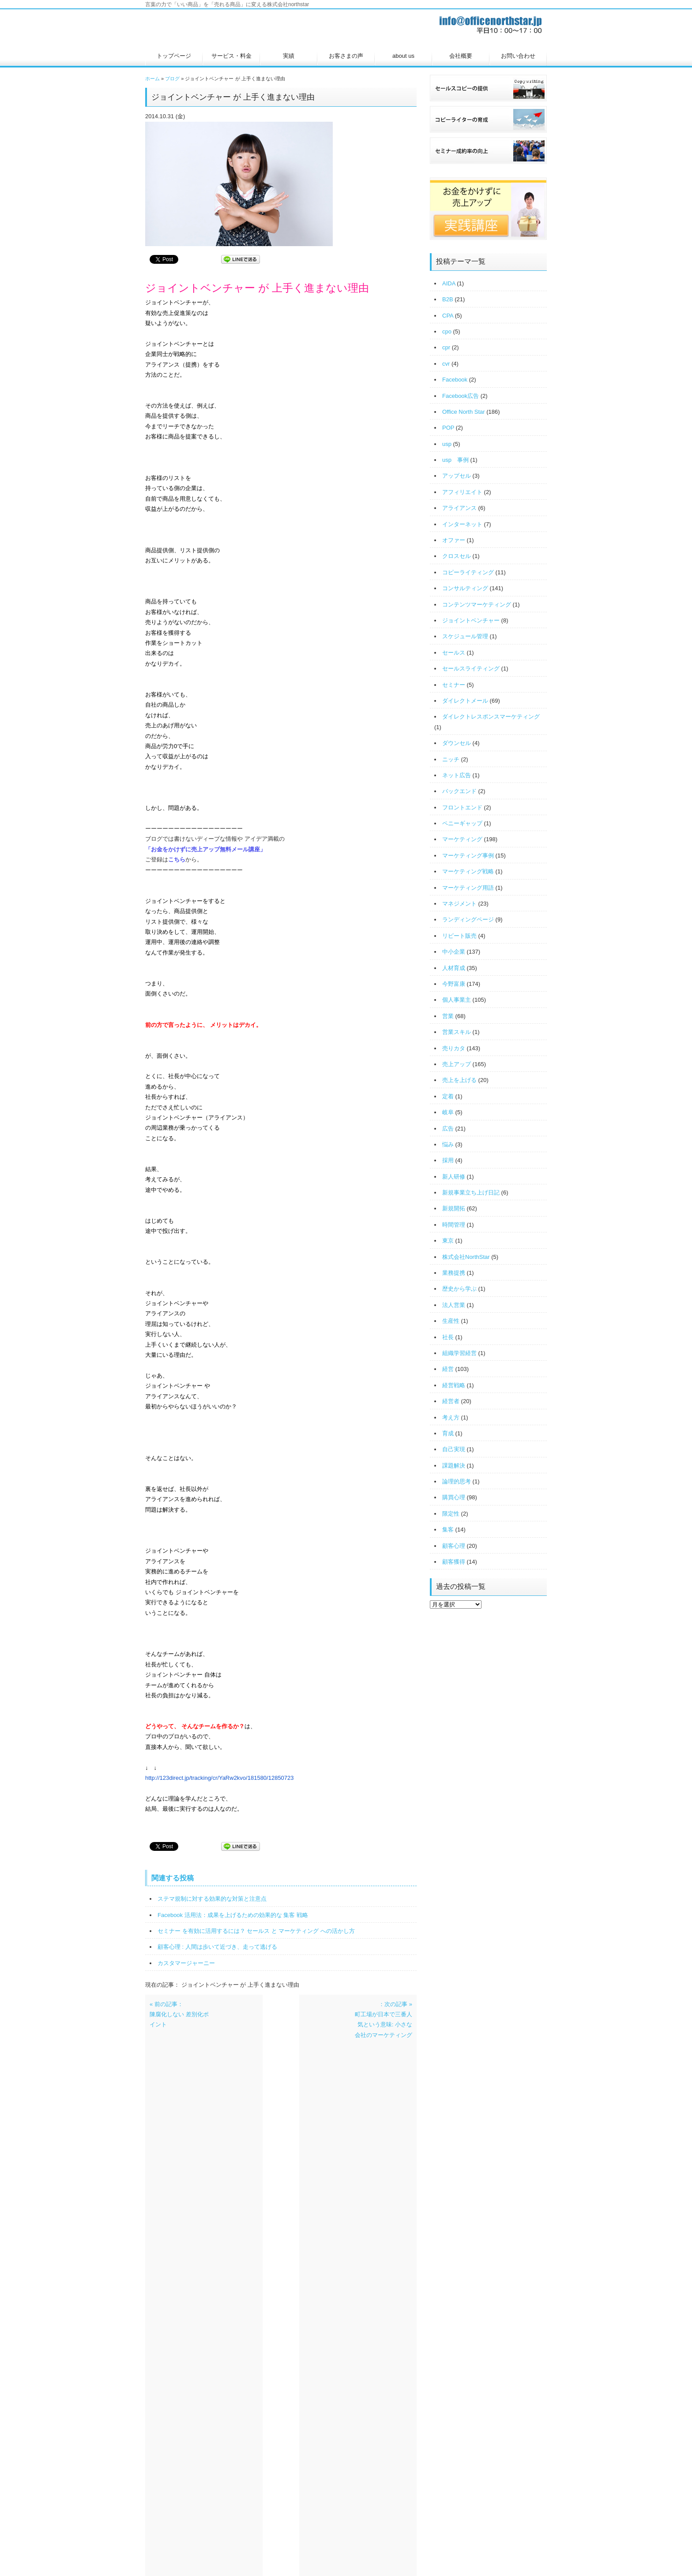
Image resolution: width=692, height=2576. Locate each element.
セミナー (453, 684)
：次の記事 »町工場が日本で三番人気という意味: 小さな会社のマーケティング (383, 2019)
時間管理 (453, 1224)
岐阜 (448, 1112)
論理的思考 (456, 1481)
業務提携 (453, 1272)
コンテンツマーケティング (476, 604)
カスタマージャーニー (186, 1963)
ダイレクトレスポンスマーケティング (491, 716)
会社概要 (460, 55)
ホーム (152, 78)
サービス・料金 (231, 55)
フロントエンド (462, 807)
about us (403, 55)
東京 (448, 1240)
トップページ (174, 55)
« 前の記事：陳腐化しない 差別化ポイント (179, 2014)
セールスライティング (471, 668)
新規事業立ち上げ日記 (471, 1192)
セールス (453, 652)
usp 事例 (455, 460)
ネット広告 (456, 775)
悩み (448, 1144)
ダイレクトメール (465, 700)
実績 (288, 55)
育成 (448, 1433)
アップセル (456, 475)
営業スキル (456, 1032)
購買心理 (453, 1497)
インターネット (462, 524)
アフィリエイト (462, 492)
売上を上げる (459, 1080)
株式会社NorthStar (466, 1257)
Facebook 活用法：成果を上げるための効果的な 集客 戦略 (233, 1915)
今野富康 (453, 984)
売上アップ (456, 1064)
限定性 (450, 1513)
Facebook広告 (460, 396)
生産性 (450, 1321)
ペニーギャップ (462, 823)
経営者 (450, 1401)
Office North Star (463, 411)
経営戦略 (453, 1385)
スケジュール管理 (465, 636)
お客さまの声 (346, 55)
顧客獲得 (453, 1561)
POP (448, 427)
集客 (448, 1529)
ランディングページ (468, 919)
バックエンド (459, 791)
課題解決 (453, 1465)
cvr (446, 363)
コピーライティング (468, 572)
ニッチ (450, 759)
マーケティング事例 (468, 855)
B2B (447, 299)
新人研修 (453, 1176)
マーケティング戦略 (468, 871)
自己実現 (453, 1449)
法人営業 (453, 1305)
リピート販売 (459, 935)
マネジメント (459, 903)
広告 (448, 1128)
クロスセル (456, 556)
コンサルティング (465, 588)
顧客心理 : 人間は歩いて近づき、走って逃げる (217, 1946)
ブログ (172, 78)
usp (446, 444)
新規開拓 (453, 1208)
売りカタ (453, 1048)
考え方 (450, 1417)
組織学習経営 (459, 1353)
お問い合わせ (518, 55)
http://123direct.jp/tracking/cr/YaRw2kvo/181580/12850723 (219, 1778)
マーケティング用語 (468, 887)
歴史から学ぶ (459, 1288)
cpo (446, 331)
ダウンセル (456, 743)
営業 (448, 1016)
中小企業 (453, 951)
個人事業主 (456, 999)
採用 (448, 1160)
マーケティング (462, 839)
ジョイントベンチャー (471, 620)
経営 (448, 1369)
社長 (448, 1337)
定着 (448, 1096)
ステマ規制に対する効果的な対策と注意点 (212, 1898)
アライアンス (459, 508)
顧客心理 (453, 1546)
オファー (453, 540)
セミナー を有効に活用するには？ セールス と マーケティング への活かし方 (256, 1931)
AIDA (448, 283)
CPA (447, 315)
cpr (446, 347)
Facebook (454, 379)
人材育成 (453, 968)
